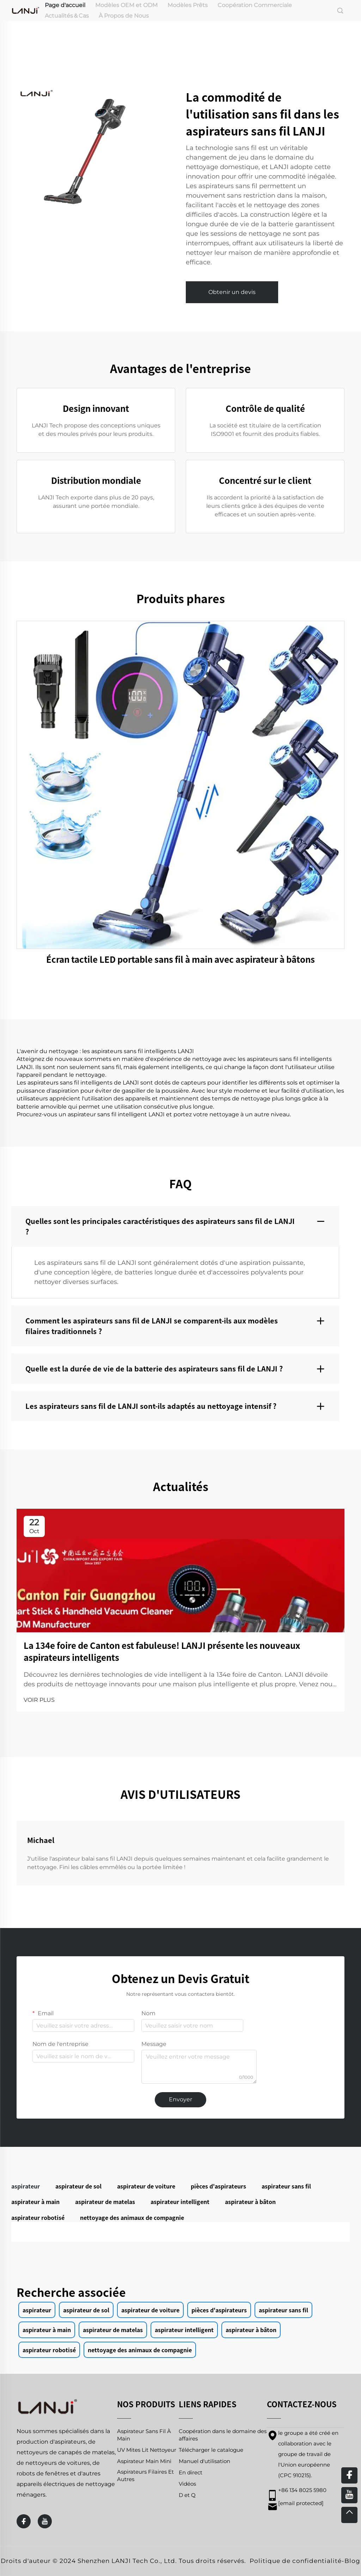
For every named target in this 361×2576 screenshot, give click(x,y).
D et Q (187, 2495)
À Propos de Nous (124, 15)
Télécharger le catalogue (211, 2449)
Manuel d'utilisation (204, 2461)
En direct (190, 2472)
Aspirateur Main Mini (144, 2461)
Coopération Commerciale (255, 5)
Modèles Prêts (187, 5)
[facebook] (24, 2521)
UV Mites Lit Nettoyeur (146, 2449)
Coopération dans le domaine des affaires (223, 2435)
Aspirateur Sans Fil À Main (144, 2435)
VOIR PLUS (39, 1700)
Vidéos (187, 2483)
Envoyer (180, 2099)
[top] (349, 2515)
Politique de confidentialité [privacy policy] (296, 2560)
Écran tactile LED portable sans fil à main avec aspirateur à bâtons (180, 959)
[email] (301, 2503)
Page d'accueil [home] (65, 5)
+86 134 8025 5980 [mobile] (302, 2490)
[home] (25, 10)
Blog (352, 2560)
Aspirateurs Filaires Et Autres (145, 2475)
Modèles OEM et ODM (126, 5)
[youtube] (45, 2521)
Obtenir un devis (232, 292)
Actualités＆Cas (67, 15)
